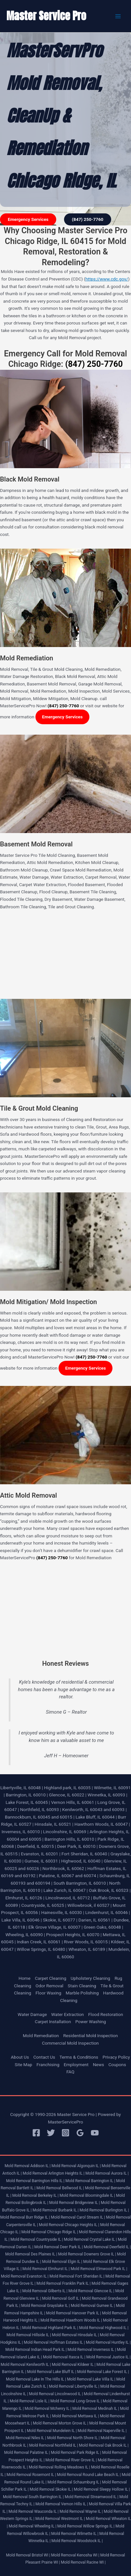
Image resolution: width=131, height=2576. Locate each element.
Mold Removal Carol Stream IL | (78, 2217)
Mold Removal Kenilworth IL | (26, 2364)
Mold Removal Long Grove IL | (76, 2401)
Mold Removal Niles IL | (26, 2438)
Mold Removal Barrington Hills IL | (35, 2181)
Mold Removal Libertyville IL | (74, 2386)
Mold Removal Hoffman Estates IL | (54, 2342)
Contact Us (44, 2057)
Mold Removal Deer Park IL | (58, 2247)
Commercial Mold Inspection (70, 2043)
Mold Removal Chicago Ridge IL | (49, 2232)
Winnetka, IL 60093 (106, 1794)
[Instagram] (65, 2133)
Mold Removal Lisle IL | (29, 2401)
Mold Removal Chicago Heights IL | (69, 2225)
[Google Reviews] (80, 2133)
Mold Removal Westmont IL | (60, 2518)
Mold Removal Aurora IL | (107, 2173)
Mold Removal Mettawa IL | (75, 2416)
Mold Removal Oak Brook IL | (103, 2445)
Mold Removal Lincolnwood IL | (56, 2394)
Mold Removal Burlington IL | (104, 2210)
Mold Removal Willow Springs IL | (85, 2526)
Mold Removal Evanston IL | (24, 2276)
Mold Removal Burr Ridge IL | (25, 2217)
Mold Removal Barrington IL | (90, 2181)
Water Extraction (67, 2014)
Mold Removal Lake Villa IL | (91, 2379)
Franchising (47, 2064)
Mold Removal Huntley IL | (108, 2342)
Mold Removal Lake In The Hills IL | (36, 2379)
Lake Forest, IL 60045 (27, 1802)
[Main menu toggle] (118, 16)
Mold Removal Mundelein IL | (52, 2430)
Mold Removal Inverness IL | (92, 2349)
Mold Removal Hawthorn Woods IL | (71, 2320)
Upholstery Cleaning (90, 1978)
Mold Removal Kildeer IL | (73, 2364)
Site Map (23, 2064)
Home (25, 1978)
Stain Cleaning (82, 1985)
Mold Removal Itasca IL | (64, 2357)
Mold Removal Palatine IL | (27, 2452)
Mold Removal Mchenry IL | (48, 2408)
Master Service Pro (46, 16)
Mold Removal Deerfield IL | (107, 2247)
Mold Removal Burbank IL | (56, 2210)
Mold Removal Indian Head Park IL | (35, 2349)
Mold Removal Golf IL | (61, 2298)
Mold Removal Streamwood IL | (91, 2497)
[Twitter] (51, 2133)
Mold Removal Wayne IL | (81, 2511)
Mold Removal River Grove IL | (71, 2460)
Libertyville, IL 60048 (20, 1787)
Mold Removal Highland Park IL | (50, 2327)
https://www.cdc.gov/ (106, 278)
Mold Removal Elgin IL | (62, 2261)
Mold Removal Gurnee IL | (93, 2305)
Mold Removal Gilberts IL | (44, 2291)
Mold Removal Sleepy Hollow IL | (102, 2489)
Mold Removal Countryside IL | (36, 2239)
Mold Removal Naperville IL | (102, 2430)
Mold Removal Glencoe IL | (91, 2291)
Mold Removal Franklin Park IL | (63, 2283)
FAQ (70, 2071)
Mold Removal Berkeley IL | (35, 2195)
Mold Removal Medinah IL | (95, 2408)
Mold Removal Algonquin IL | (76, 2166)
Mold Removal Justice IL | (108, 2357)
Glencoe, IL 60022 (67, 1794)
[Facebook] (36, 2133)
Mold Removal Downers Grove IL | (87, 2254)
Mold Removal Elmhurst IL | (46, 2269)
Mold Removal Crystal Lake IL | (90, 2239)
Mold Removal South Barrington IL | (33, 2497)
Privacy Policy (116, 2057)
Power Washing (90, 2021)
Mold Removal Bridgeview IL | (74, 2202)
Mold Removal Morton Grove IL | (60, 2423)
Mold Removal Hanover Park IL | (73, 2313)
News (98, 2064)
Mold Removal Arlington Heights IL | (54, 2173)
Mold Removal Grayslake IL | (45, 2305)
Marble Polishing (82, 1992)
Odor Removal (49, 1985)
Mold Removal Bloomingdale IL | (87, 2195)
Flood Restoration (105, 2014)
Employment (76, 2064)
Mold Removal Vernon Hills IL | (61, 2504)
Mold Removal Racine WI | (83, 2562)
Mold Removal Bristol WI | (28, 2555)
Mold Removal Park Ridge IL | (76, 2452)
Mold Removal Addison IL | (27, 2166)
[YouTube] (95, 2133)
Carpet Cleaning (50, 1978)
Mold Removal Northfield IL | (53, 2445)
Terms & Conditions (78, 2057)
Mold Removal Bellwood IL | (60, 2188)
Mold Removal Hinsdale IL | (75, 2335)
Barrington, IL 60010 (26, 1794)
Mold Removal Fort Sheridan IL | (76, 2276)
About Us (20, 2057)
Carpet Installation (53, 2021)
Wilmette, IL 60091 (112, 1787)
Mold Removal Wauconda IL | (33, 2511)
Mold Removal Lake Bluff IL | (51, 2371)
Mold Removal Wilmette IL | (74, 2533)
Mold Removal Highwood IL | (103, 2327)
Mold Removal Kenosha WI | (75, 2555)
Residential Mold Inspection (90, 2035)
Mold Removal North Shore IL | (73, 2438)
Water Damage (32, 2014)
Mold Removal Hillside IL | (29, 2335)
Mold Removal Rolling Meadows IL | (59, 2467)
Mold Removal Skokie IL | (51, 2489)
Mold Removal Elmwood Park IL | (99, 2269)
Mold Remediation (41, 2035)
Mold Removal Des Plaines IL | (31, 2254)
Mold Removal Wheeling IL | (33, 2526)
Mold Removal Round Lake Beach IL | (89, 2474)
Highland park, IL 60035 (67, 1787)
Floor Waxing (48, 1992)
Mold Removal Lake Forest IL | (103, 2371)
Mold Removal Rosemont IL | (31, 2474)
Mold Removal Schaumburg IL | (74, 2482)
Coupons (117, 2064)
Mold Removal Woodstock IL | (77, 2541)
